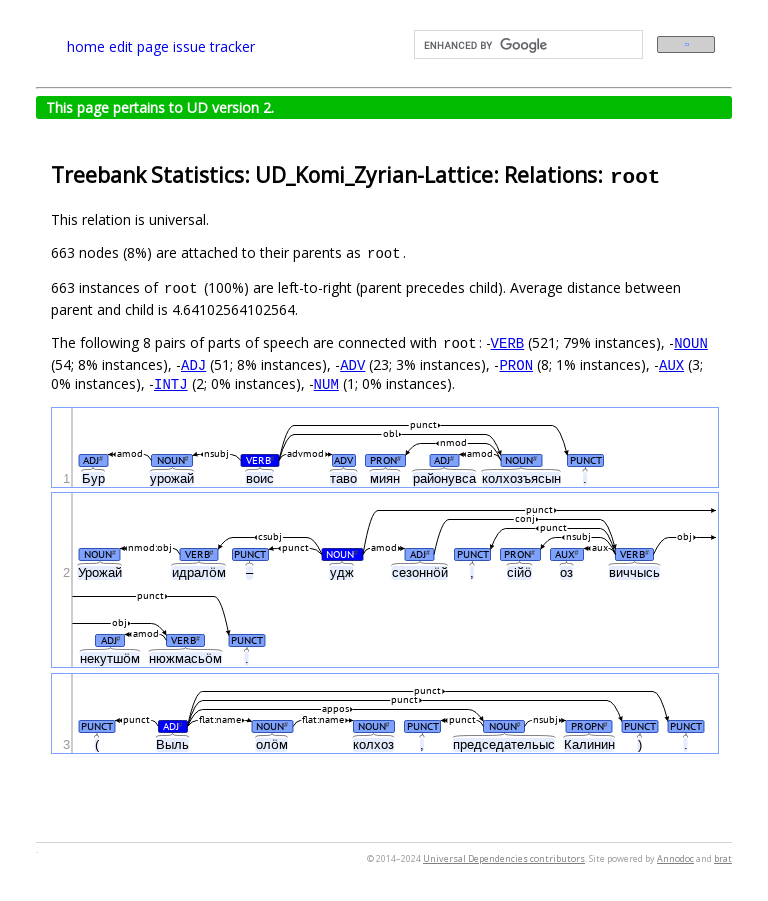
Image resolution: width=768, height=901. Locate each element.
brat (723, 858)
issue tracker (214, 46)
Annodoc (675, 858)
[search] (526, 45)
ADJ (193, 364)
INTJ (171, 383)
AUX (671, 364)
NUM (326, 383)
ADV (352, 364)
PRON (516, 364)
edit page (139, 46)
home (86, 46)
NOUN (691, 342)
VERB (508, 342)
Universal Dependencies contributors (504, 858)
